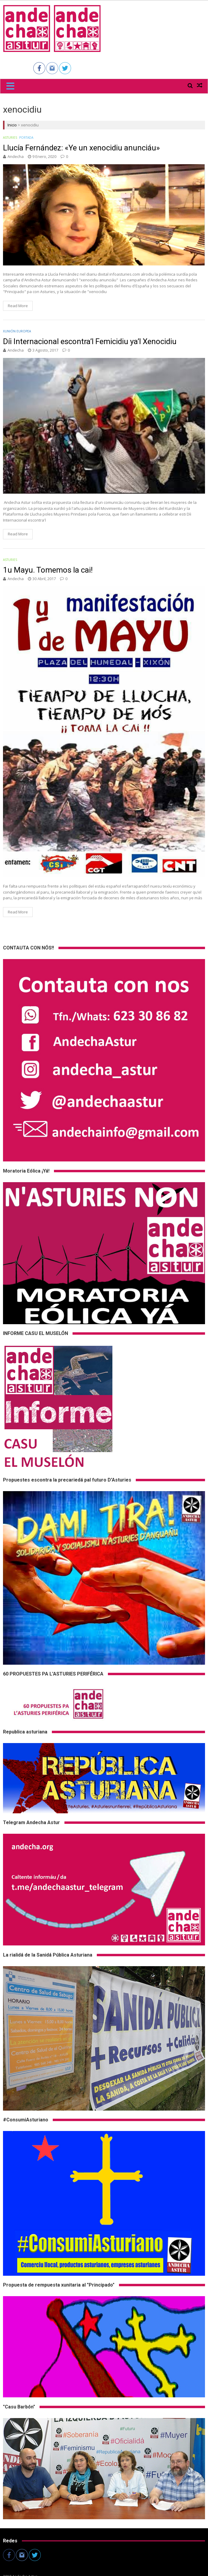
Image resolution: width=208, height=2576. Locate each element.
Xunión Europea (17, 331)
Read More (18, 305)
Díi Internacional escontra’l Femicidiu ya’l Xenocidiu (90, 341)
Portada (26, 137)
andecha (15, 156)
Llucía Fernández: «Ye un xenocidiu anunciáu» (81, 147)
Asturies (10, 137)
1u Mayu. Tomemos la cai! (48, 569)
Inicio (12, 125)
